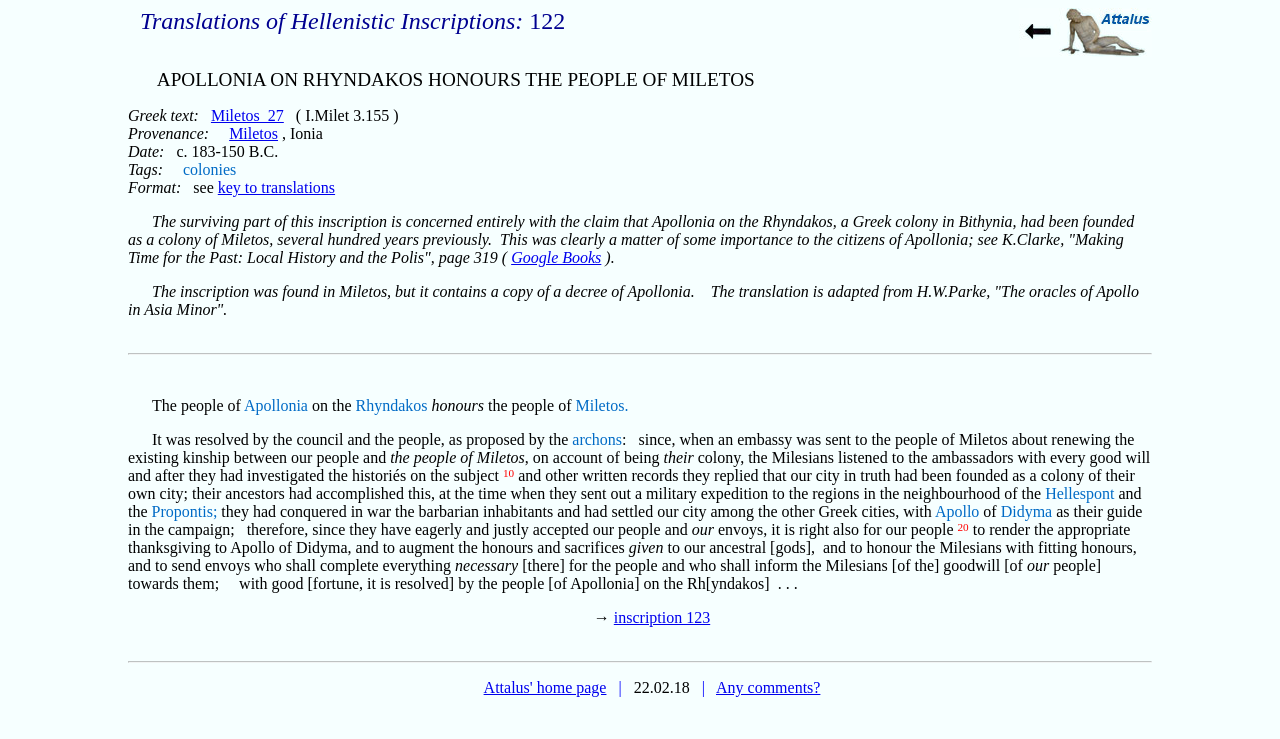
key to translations (276, 187)
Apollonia (276, 405)
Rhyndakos (392, 405)
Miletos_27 (247, 115)
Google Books (556, 257)
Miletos (253, 133)
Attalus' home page (545, 687)
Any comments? (768, 687)
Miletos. (602, 405)
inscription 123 (662, 617)
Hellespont (1079, 493)
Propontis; (185, 511)
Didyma (1027, 511)
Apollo (957, 511)
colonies (209, 169)
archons (597, 439)
